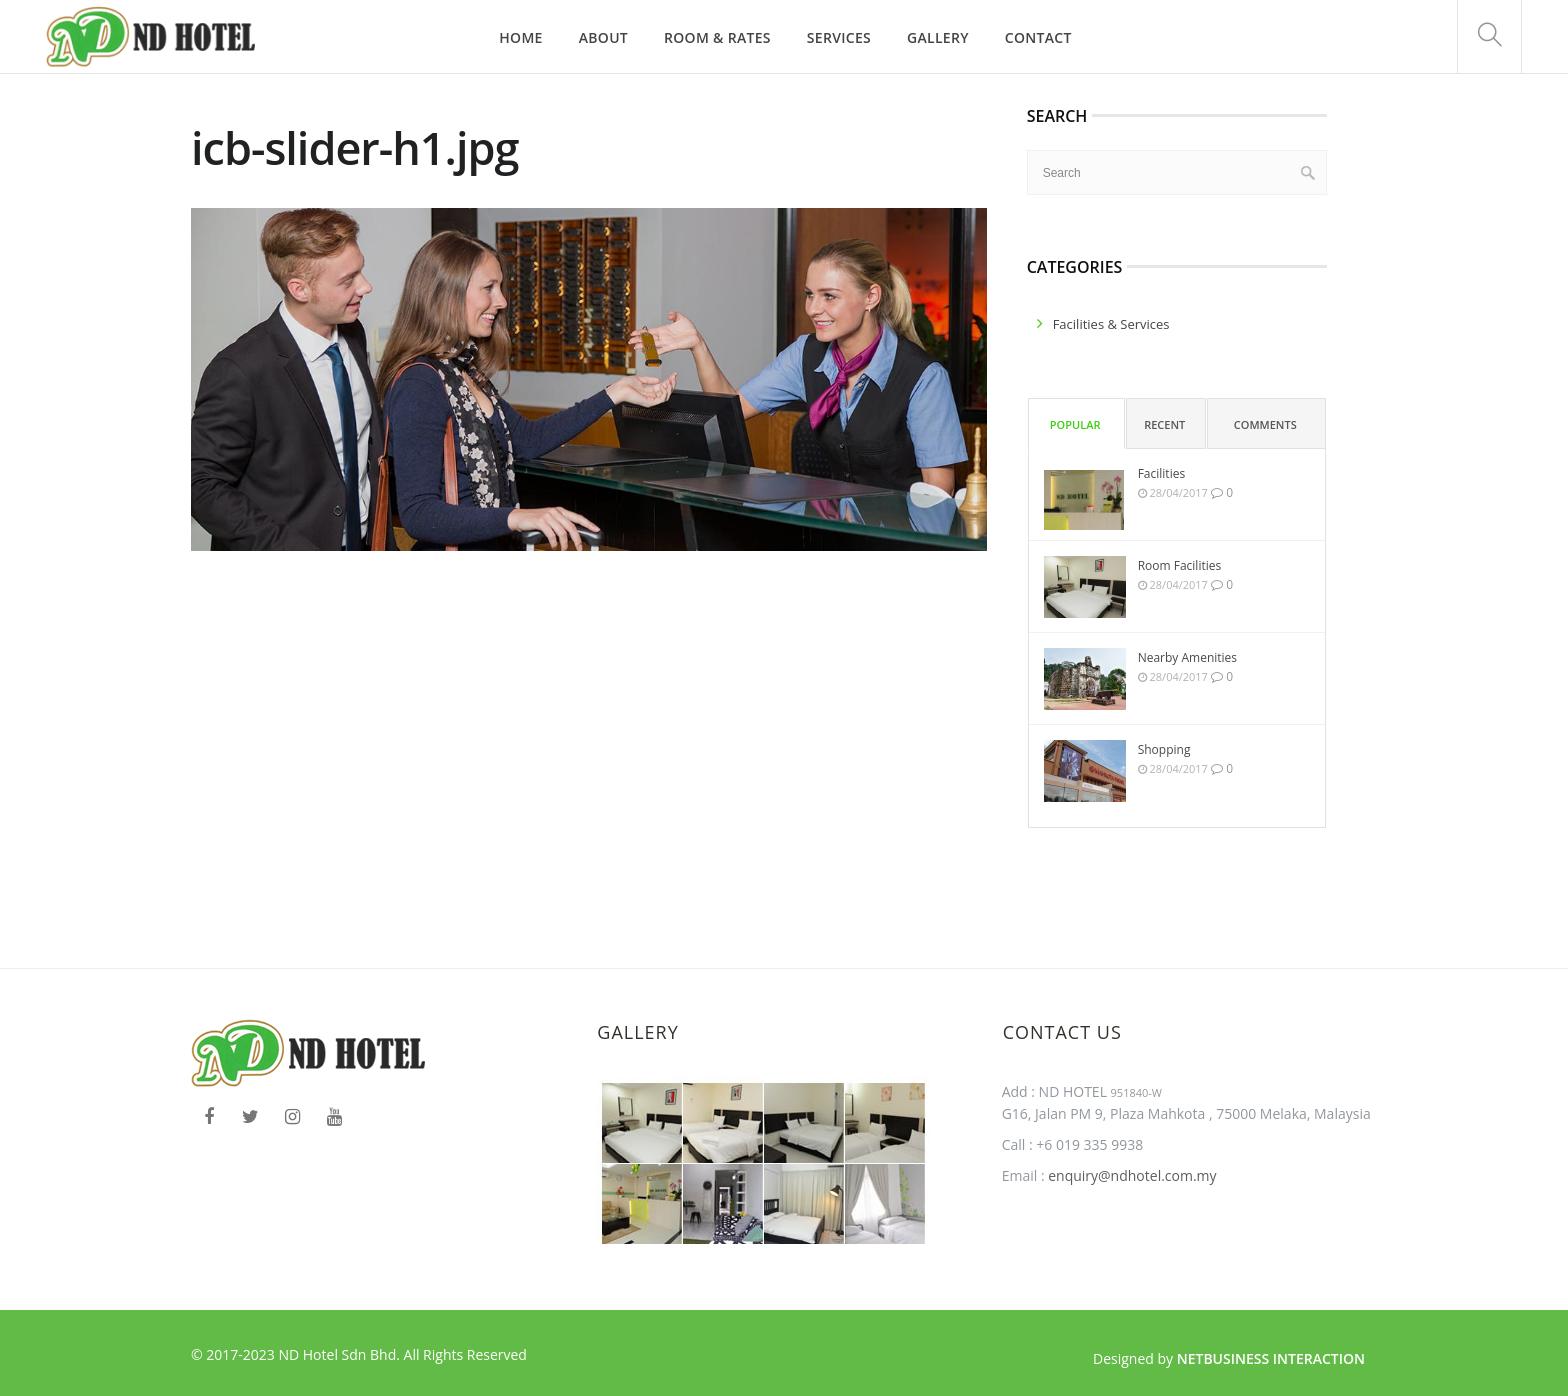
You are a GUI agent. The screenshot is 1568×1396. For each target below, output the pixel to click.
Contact (1038, 37)
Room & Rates (717, 37)
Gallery (938, 37)
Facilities (1161, 473)
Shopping (1164, 749)
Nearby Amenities (1187, 657)
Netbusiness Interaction (1271, 1358)
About (603, 37)
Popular (1075, 424)
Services (839, 37)
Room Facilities (1180, 565)
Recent (1164, 424)
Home (520, 37)
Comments (1265, 424)
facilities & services (1111, 324)
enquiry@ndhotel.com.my (1131, 1175)
